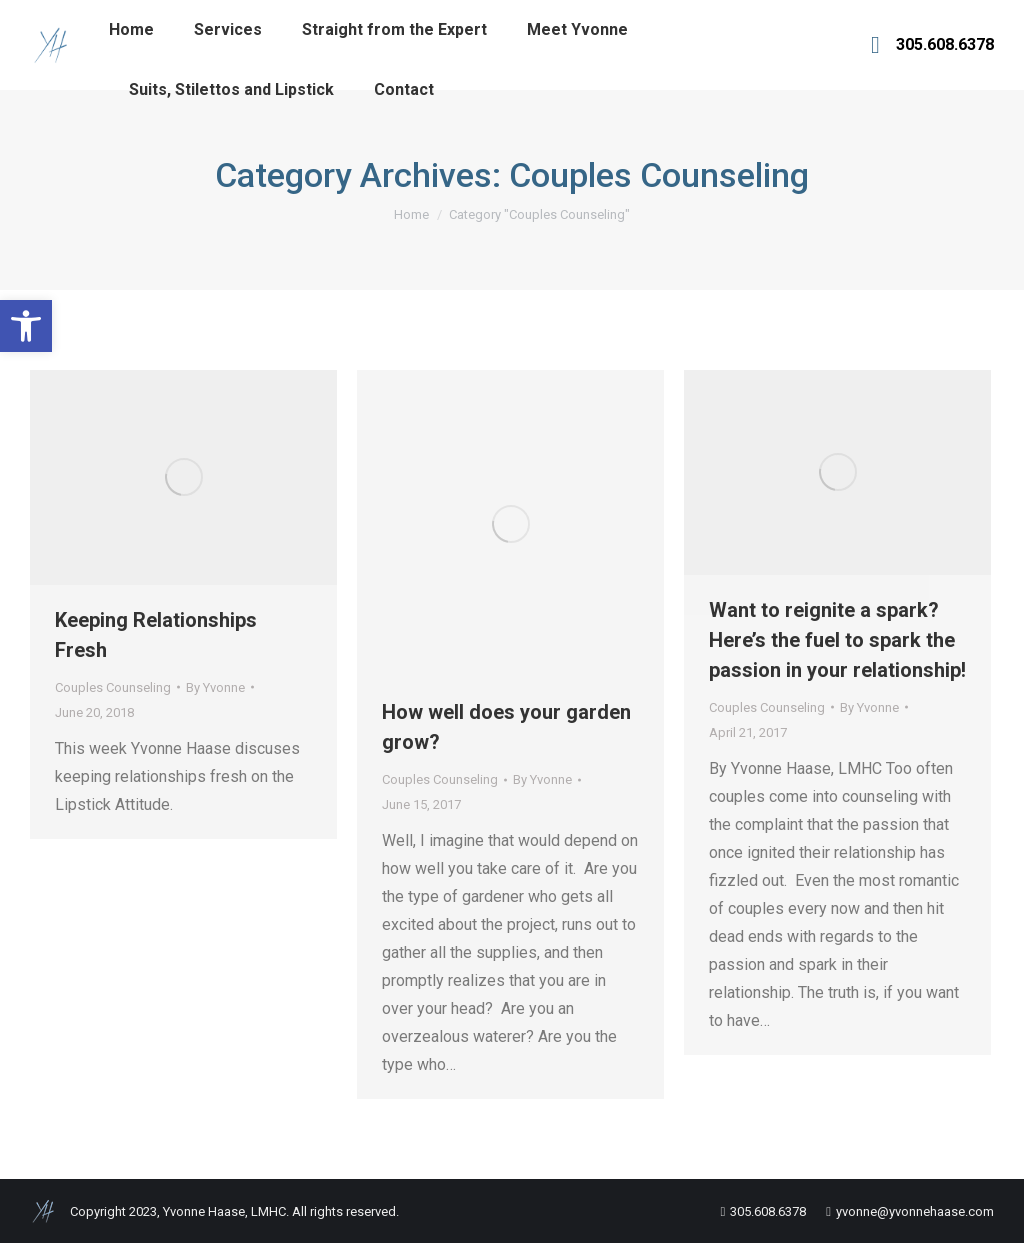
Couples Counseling (113, 687)
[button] (26, 326)
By (215, 687)
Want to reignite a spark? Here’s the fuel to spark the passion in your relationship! (837, 640)
